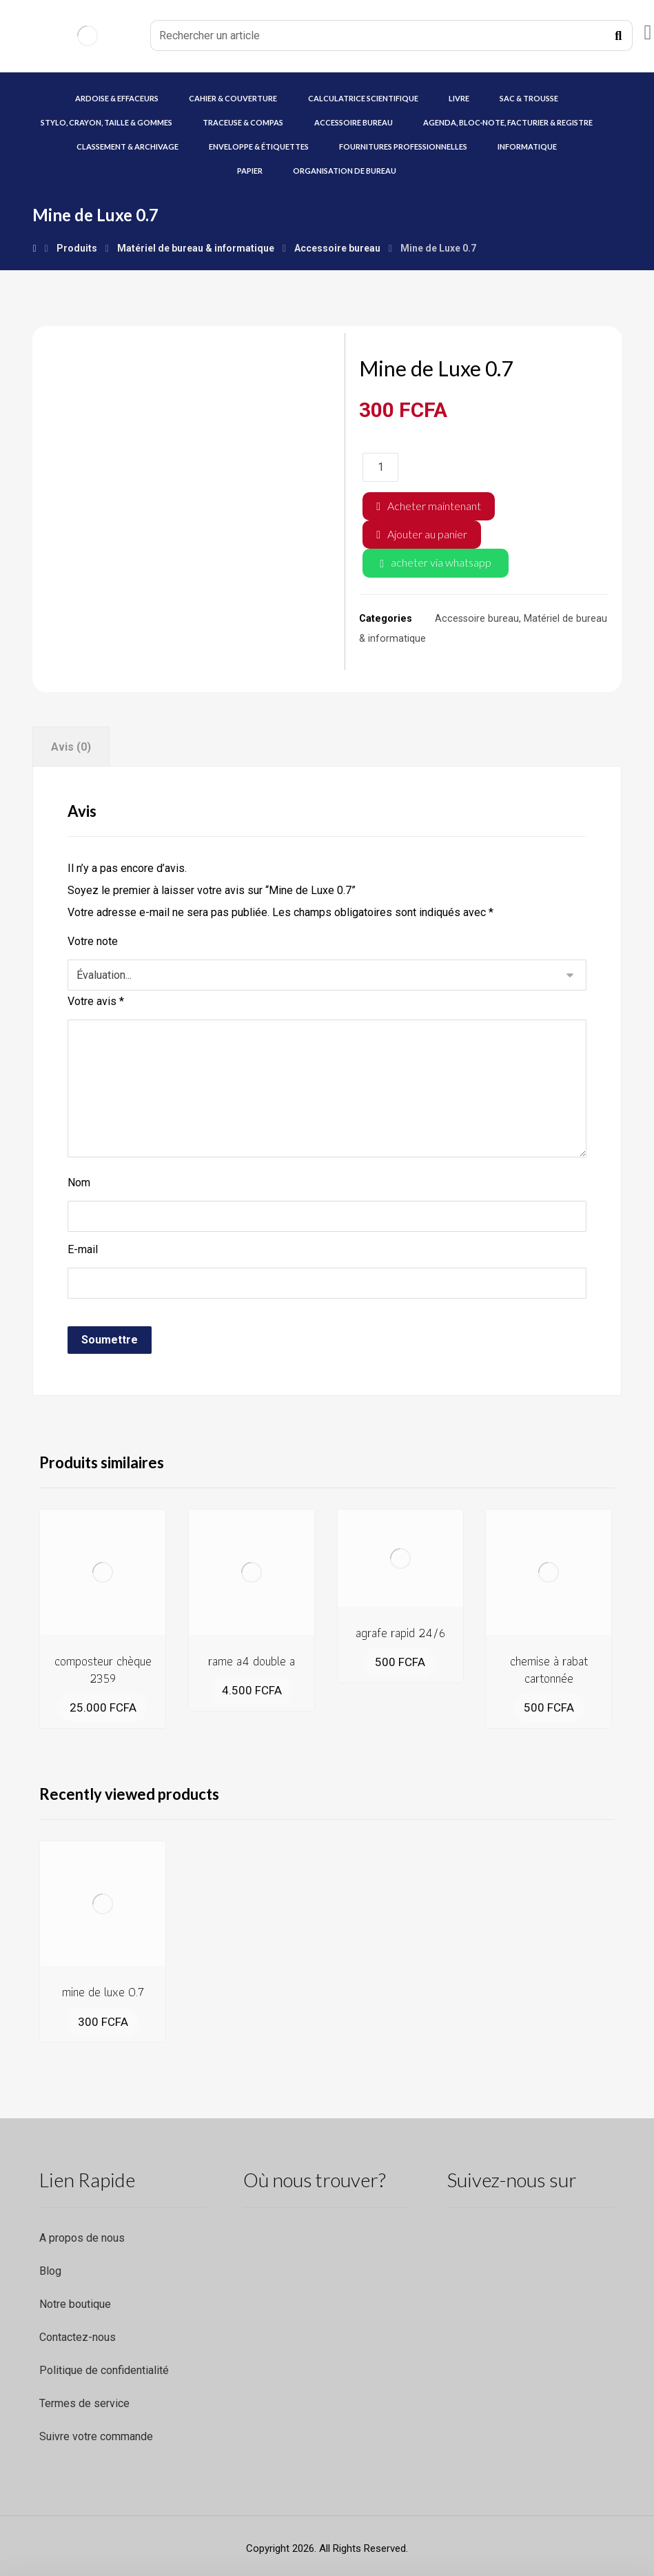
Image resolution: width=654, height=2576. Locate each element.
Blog (50, 2271)
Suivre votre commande (96, 2436)
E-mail (83, 1249)
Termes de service (84, 2403)
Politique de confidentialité (104, 2370)
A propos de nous (82, 2237)
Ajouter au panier (427, 533)
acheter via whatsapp (441, 562)
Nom (79, 1182)
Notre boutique (75, 2304)
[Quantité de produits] (380, 467)
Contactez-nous (77, 2337)
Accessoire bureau (477, 619)
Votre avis (96, 1001)
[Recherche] (618, 36)
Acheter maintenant (434, 505)
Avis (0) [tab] (71, 746)
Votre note (93, 941)
